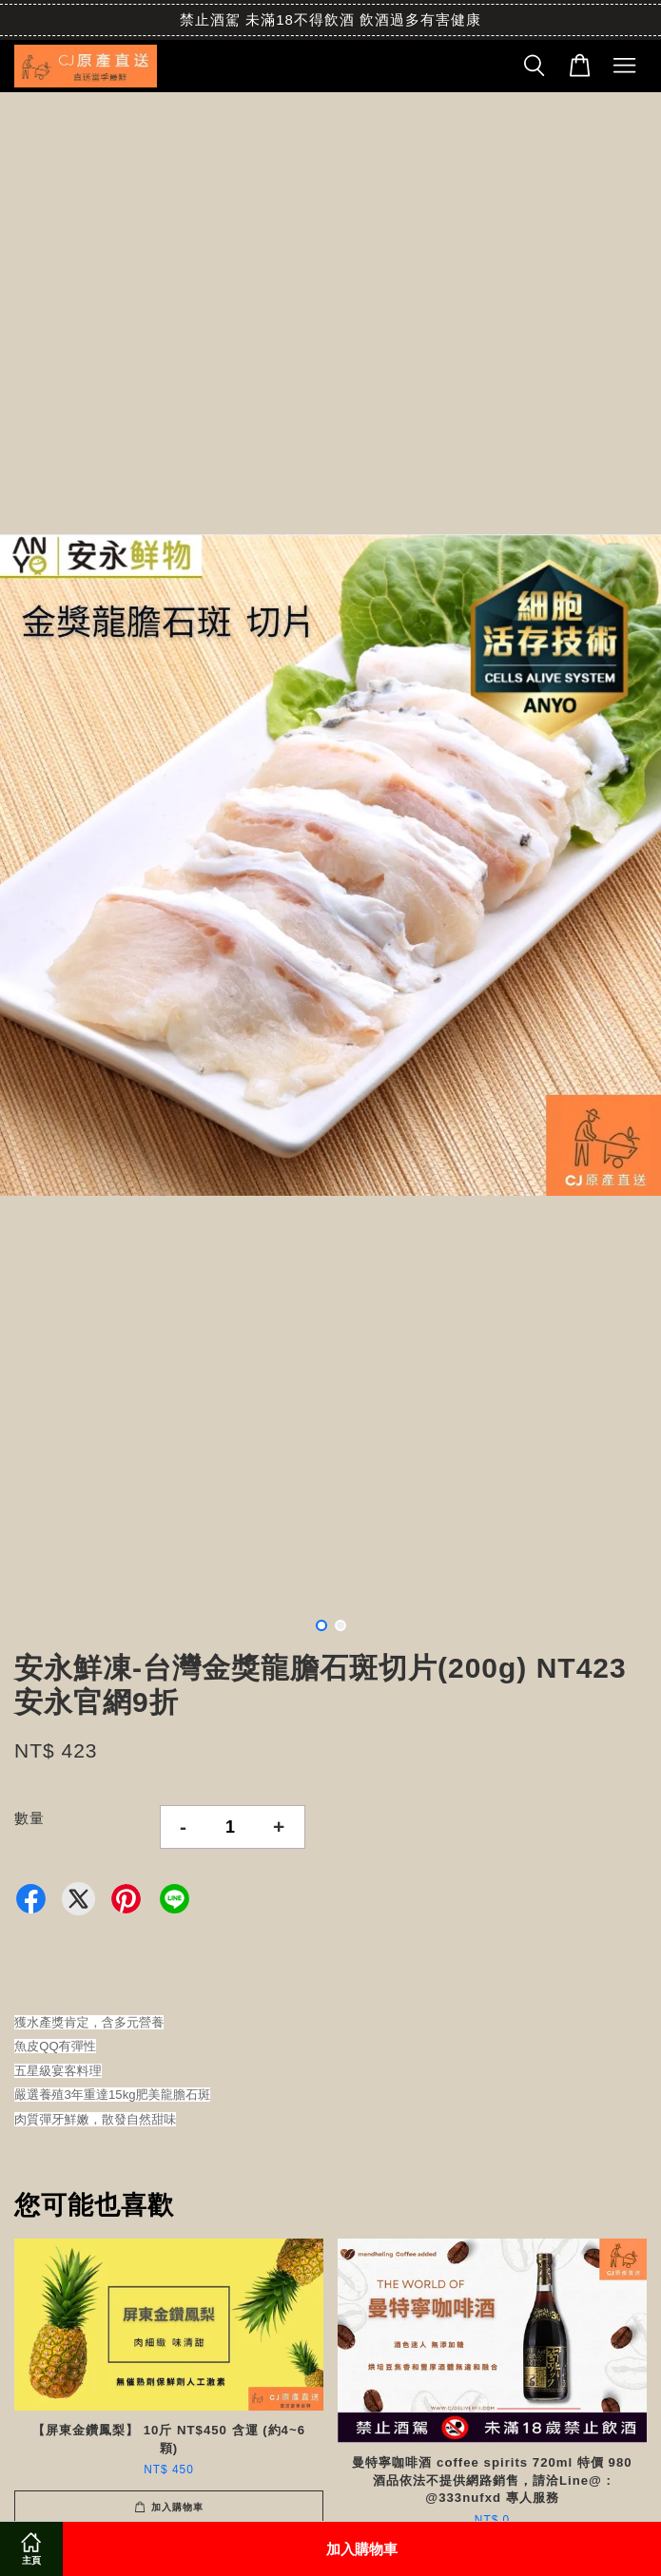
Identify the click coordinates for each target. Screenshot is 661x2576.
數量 (29, 1818)
